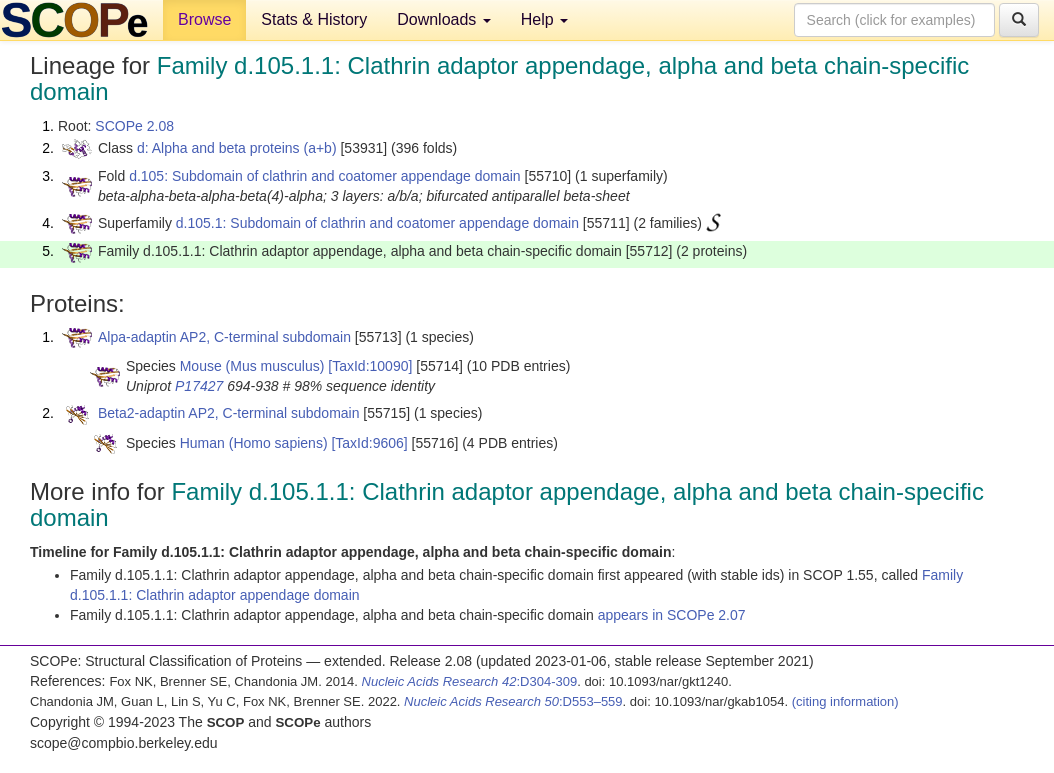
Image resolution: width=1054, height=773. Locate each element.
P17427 (199, 386)
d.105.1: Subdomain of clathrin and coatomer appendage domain (377, 223)
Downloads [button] (444, 19)
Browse (204, 19)
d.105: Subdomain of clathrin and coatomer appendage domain (325, 176)
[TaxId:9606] (369, 443)
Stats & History (314, 19)
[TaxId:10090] (370, 366)
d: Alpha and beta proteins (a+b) (237, 148)
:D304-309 (470, 681)
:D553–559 (513, 701)
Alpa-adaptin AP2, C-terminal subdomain (224, 337)
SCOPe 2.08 (134, 126)
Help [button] (544, 19)
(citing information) (845, 701)
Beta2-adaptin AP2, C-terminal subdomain (228, 413)
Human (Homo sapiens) (254, 443)
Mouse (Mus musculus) (252, 366)
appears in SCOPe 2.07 (672, 615)
